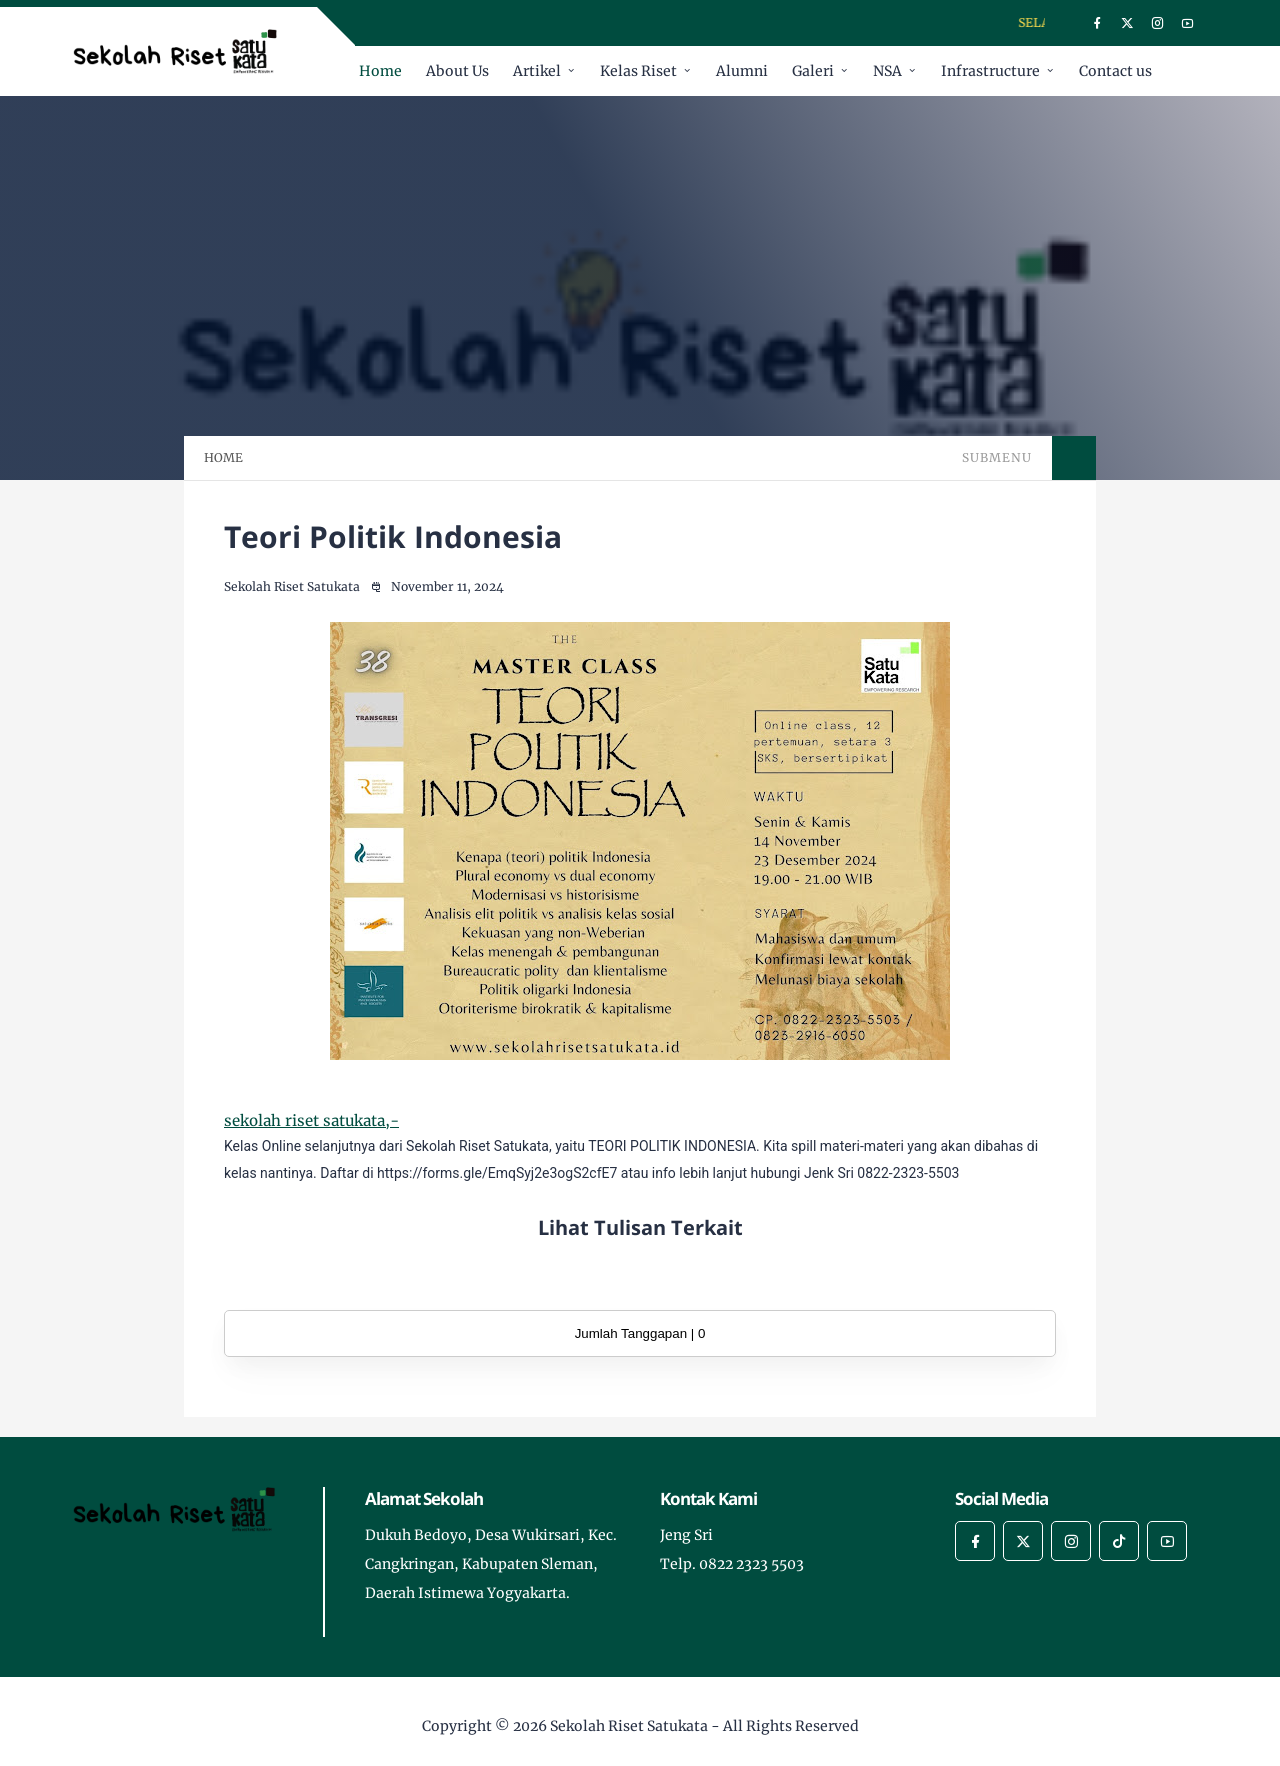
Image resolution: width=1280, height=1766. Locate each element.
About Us (457, 71)
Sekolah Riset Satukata (629, 1726)
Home (380, 71)
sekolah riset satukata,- (311, 1120)
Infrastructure (990, 71)
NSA (887, 71)
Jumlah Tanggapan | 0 (640, 1333)
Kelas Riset (638, 71)
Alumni (742, 71)
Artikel (537, 71)
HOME (223, 457)
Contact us (1115, 71)
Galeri (813, 71)
